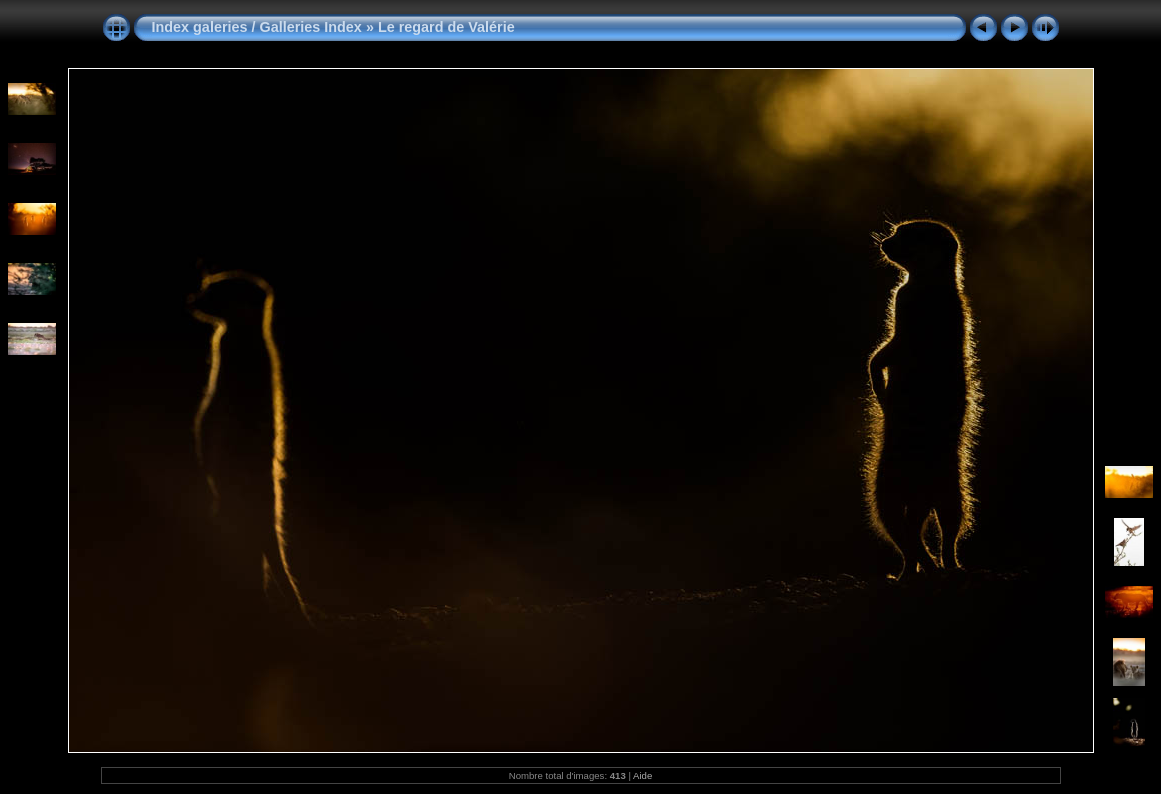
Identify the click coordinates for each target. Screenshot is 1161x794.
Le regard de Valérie (446, 27)
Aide (642, 775)
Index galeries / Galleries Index (259, 27)
